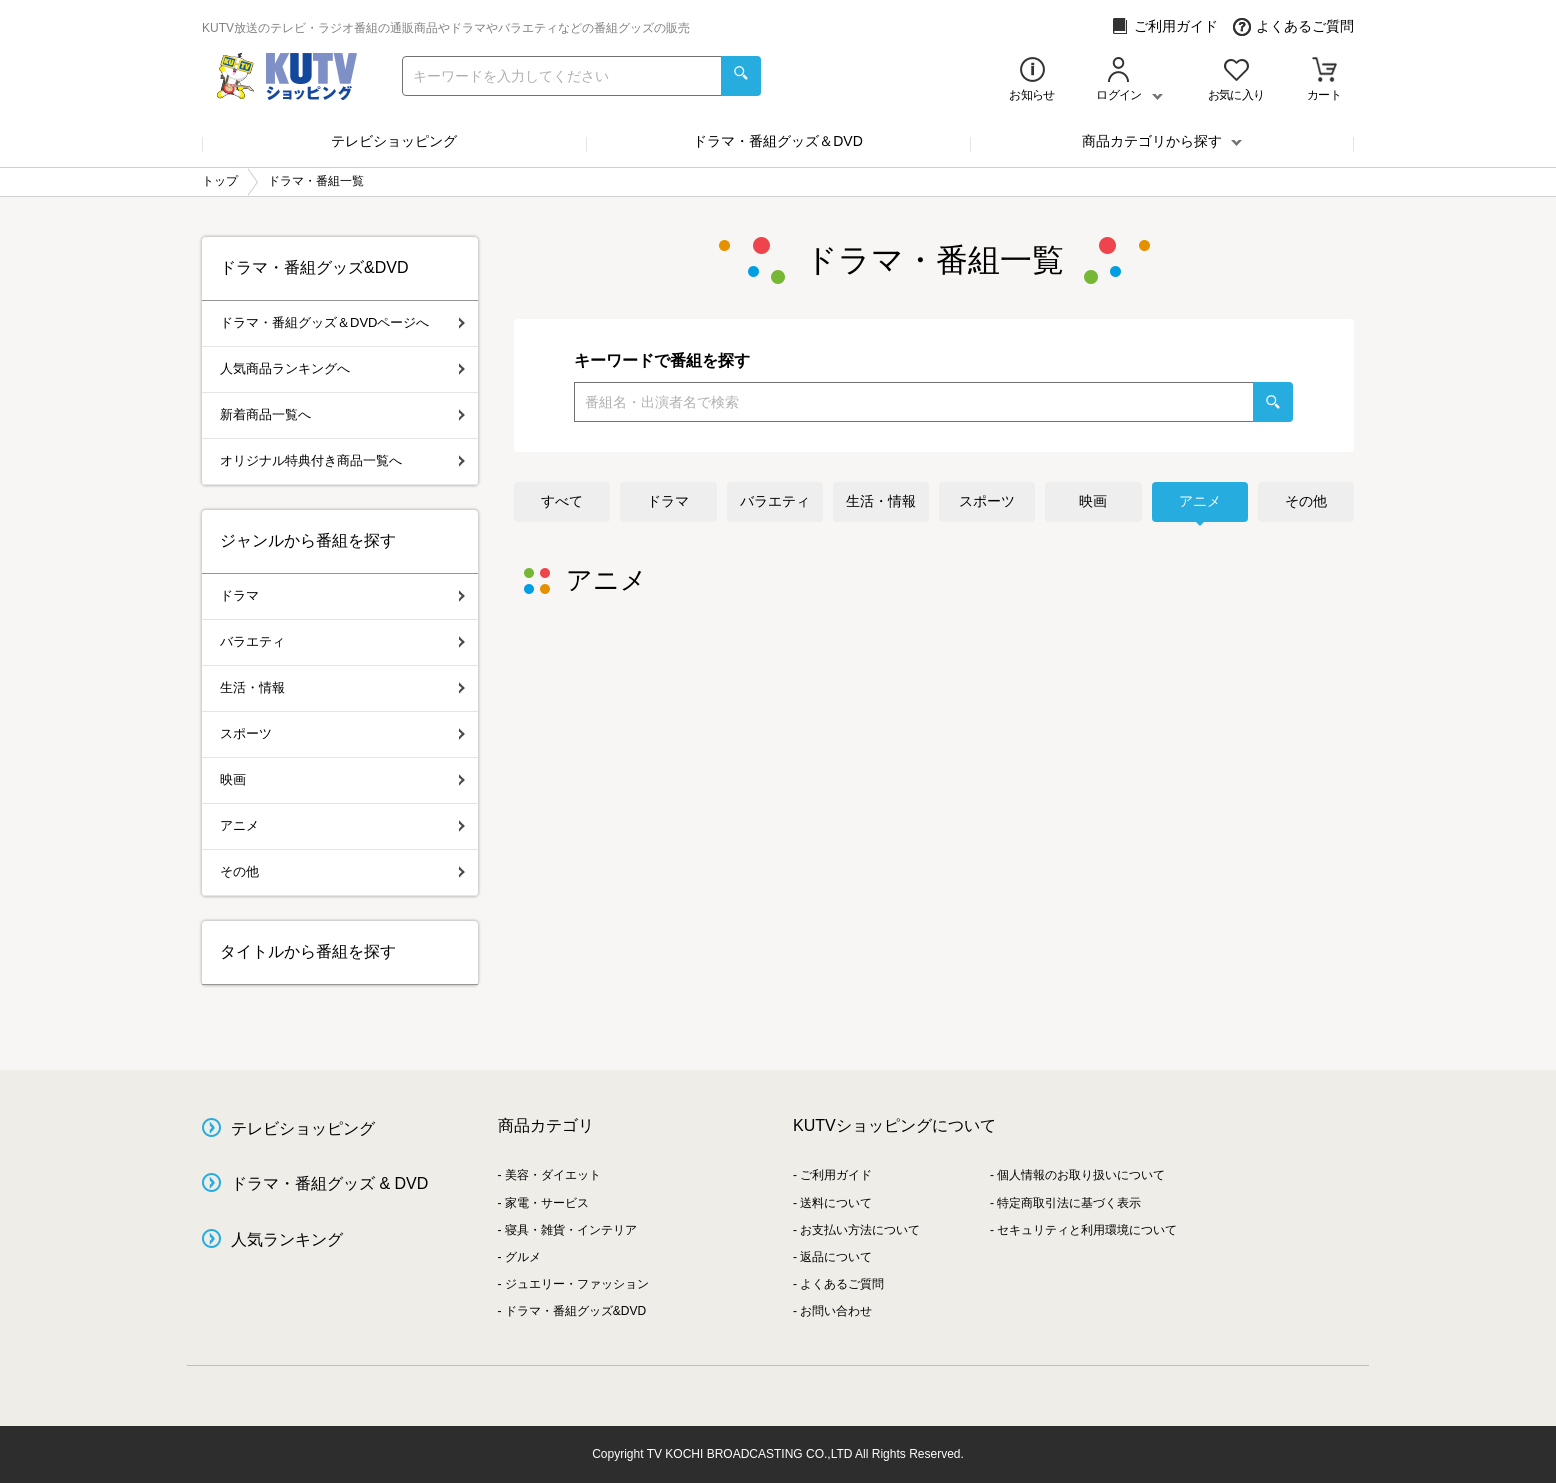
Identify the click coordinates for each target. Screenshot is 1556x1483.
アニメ (1200, 501)
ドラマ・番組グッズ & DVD (329, 1183)
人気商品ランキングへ (342, 368)
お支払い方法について (860, 1230)
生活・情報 (881, 501)
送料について (836, 1203)
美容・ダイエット (553, 1175)
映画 (1093, 501)
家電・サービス (547, 1203)
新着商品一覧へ (342, 414)
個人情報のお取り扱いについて (1081, 1175)
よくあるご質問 (1293, 26)
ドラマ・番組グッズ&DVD (575, 1311)
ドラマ (668, 501)
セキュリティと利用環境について (1087, 1230)
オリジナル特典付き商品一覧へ (342, 460)
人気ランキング (287, 1239)
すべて (562, 501)
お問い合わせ (836, 1311)
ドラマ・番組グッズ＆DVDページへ (342, 322)
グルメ (523, 1257)
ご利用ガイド (1164, 26)
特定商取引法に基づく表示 (1069, 1203)
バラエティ (775, 501)
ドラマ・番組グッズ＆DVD (778, 141)
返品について (836, 1257)
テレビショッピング (394, 141)
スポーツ (987, 501)
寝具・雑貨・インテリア (571, 1230)
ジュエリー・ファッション (577, 1284)
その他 (1306, 501)
